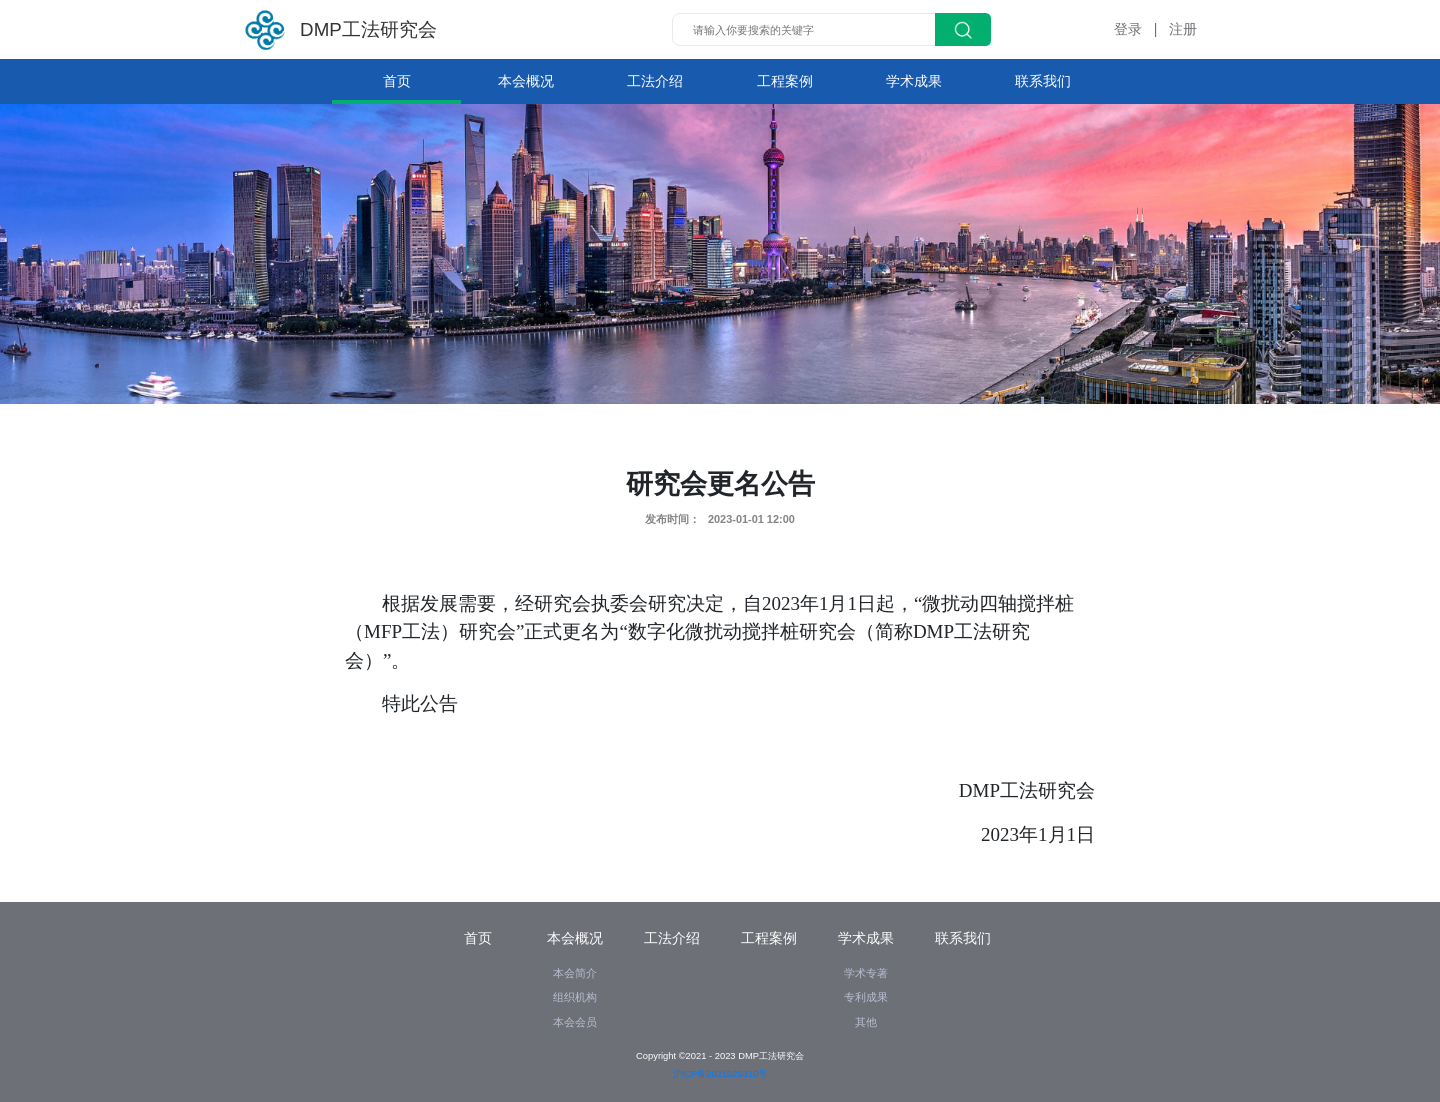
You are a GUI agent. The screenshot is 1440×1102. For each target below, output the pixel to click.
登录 (1128, 29)
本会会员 (575, 1022)
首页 (397, 81)
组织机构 (575, 997)
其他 (866, 1022)
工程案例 (785, 81)
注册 (1183, 29)
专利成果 (866, 997)
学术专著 (866, 973)
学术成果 (914, 81)
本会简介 (575, 973)
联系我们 (1043, 81)
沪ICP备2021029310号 (720, 1074)
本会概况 (526, 81)
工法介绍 (655, 81)
